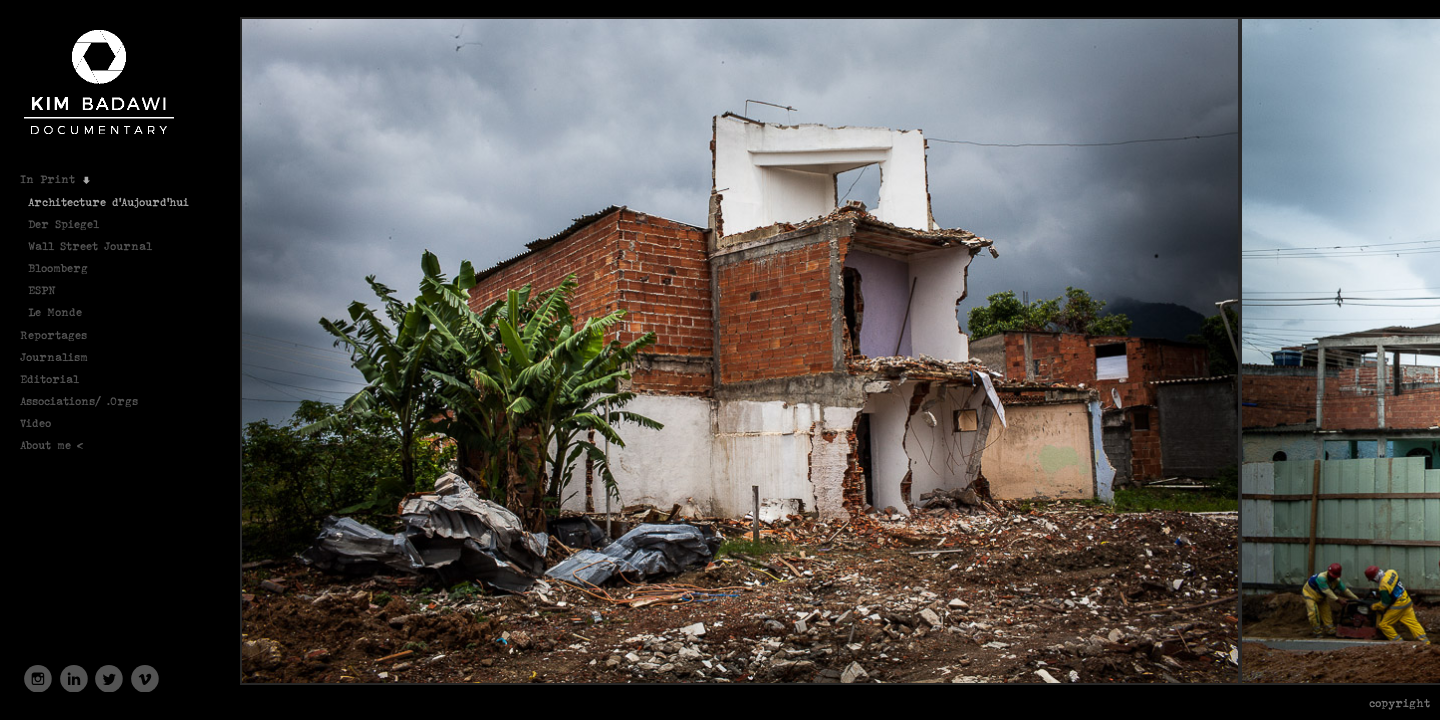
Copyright (1399, 702)
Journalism (62, 356)
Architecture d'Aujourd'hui (108, 201)
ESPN (50, 289)
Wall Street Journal (90, 245)
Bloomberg (58, 267)
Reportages (62, 334)
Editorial (58, 378)
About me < (60, 444)
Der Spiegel (63, 223)
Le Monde (55, 311)
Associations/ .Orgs (87, 400)
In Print (56, 178)
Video (44, 422)
